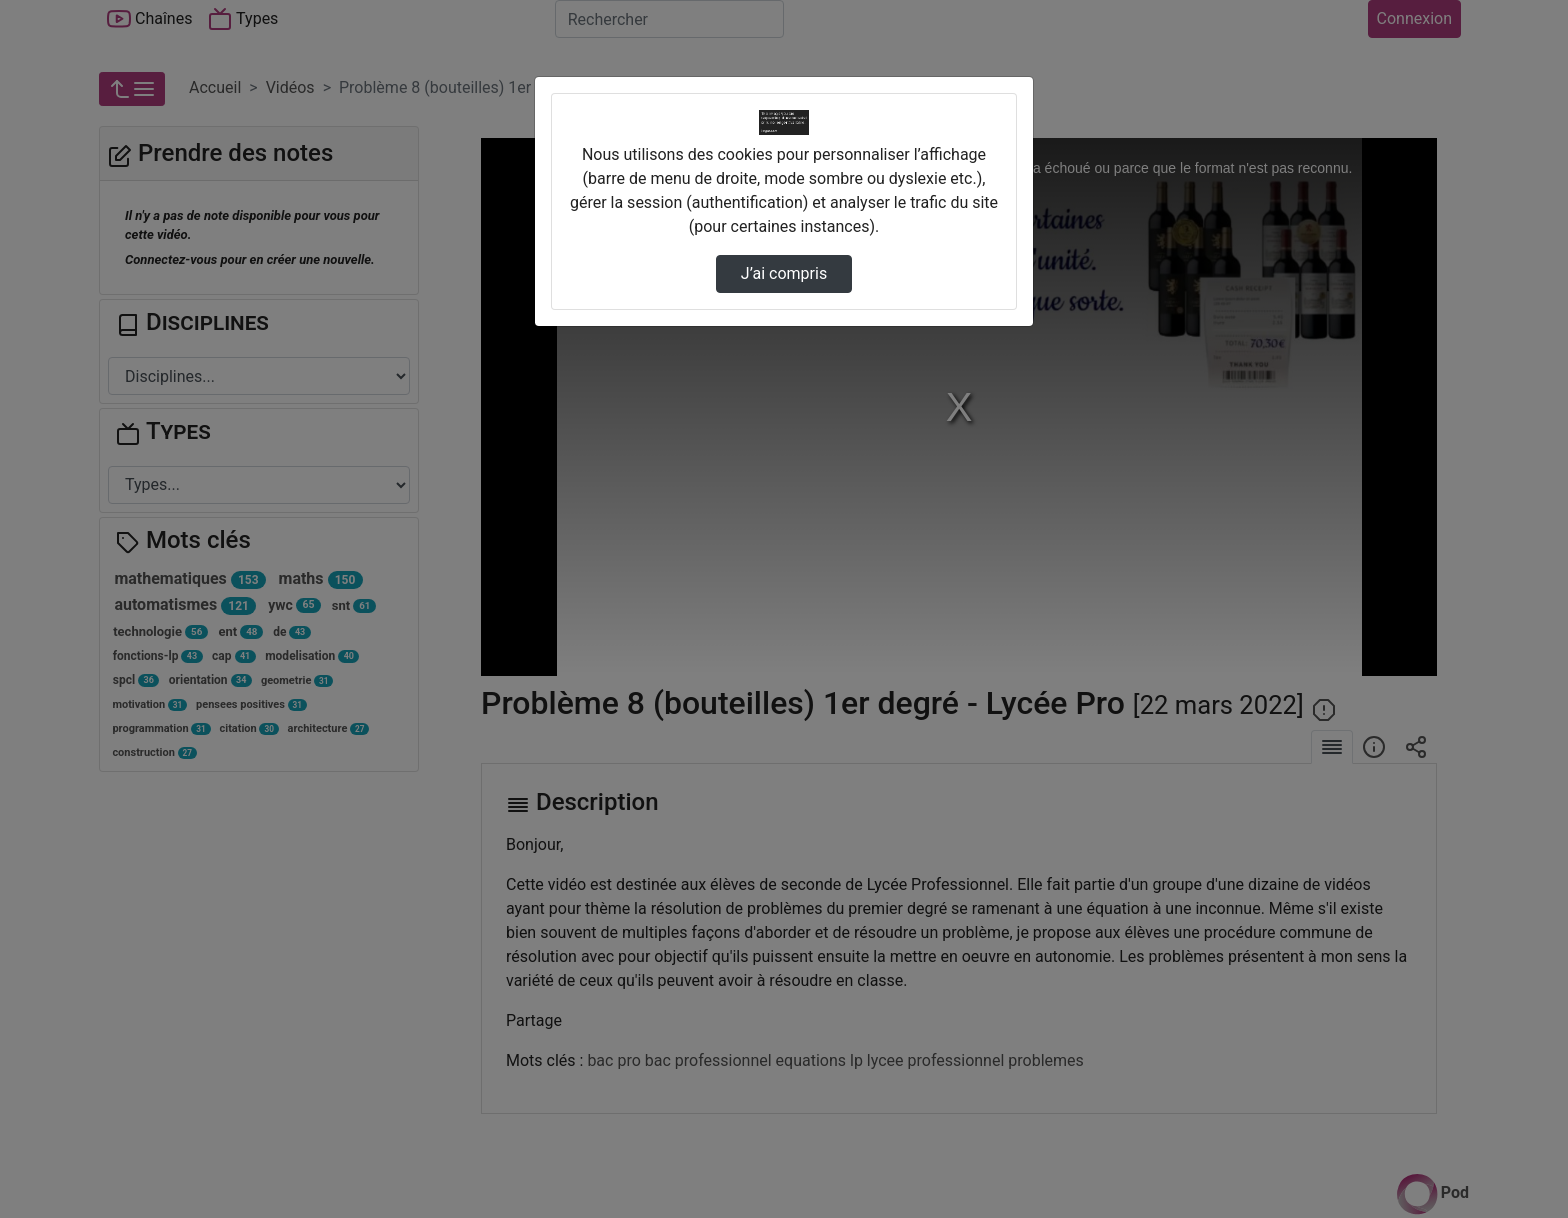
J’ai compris (784, 273)
